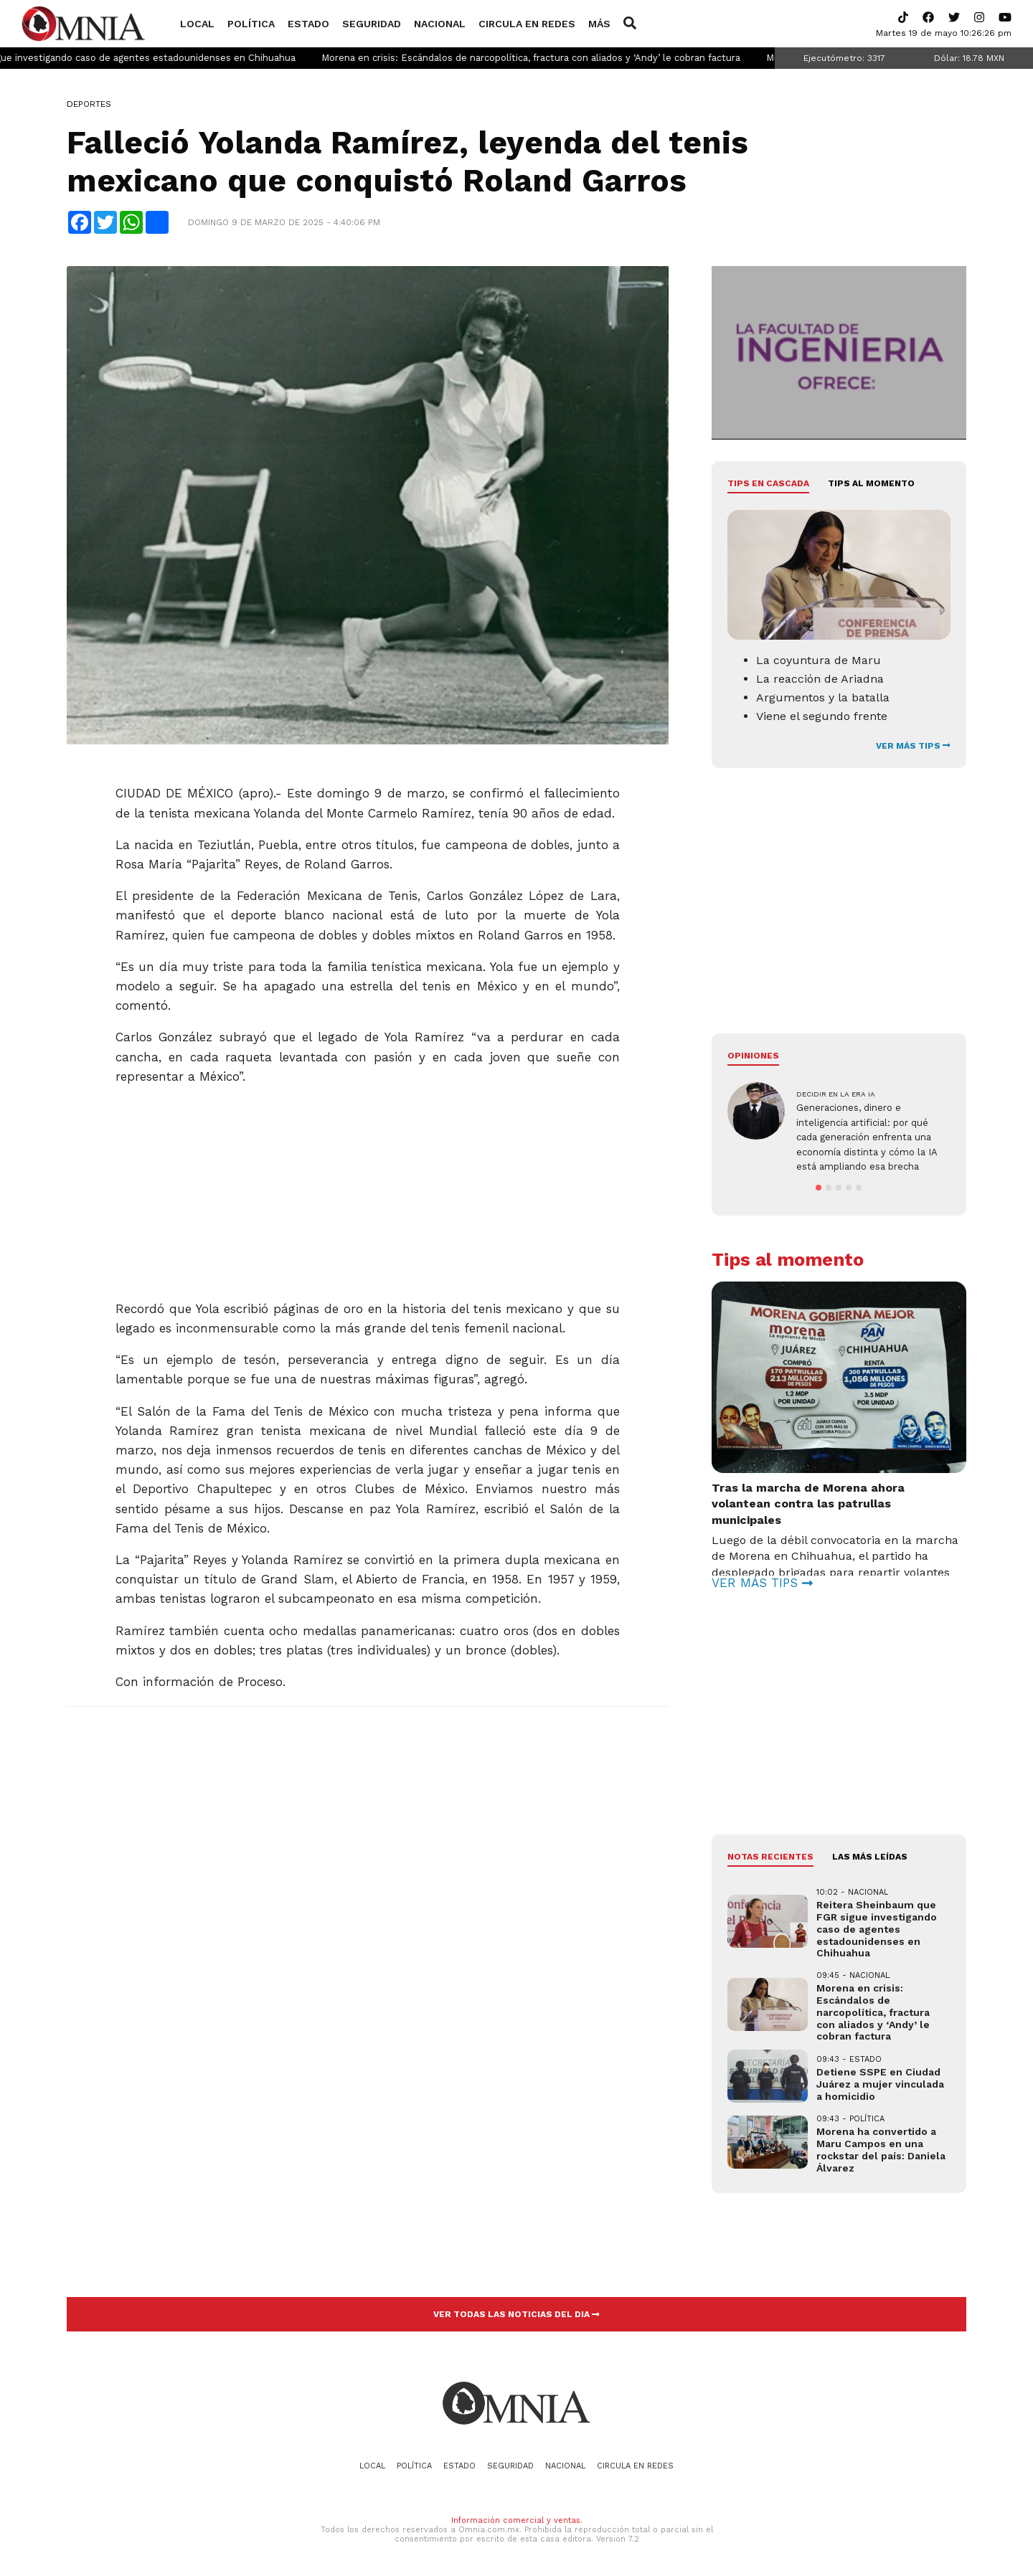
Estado (308, 23)
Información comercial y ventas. (516, 2520)
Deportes (89, 104)
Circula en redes (526, 23)
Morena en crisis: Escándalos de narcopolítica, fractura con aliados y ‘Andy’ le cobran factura (568, 57)
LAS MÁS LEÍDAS (869, 1857)
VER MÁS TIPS (913, 746)
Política (251, 23)
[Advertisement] (367, 1186)
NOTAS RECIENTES (770, 1857)
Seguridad (371, 23)
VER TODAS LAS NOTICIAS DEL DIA (516, 2314)
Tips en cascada (768, 483)
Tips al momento (871, 483)
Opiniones (753, 1056)
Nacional (440, 23)
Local (197, 23)
